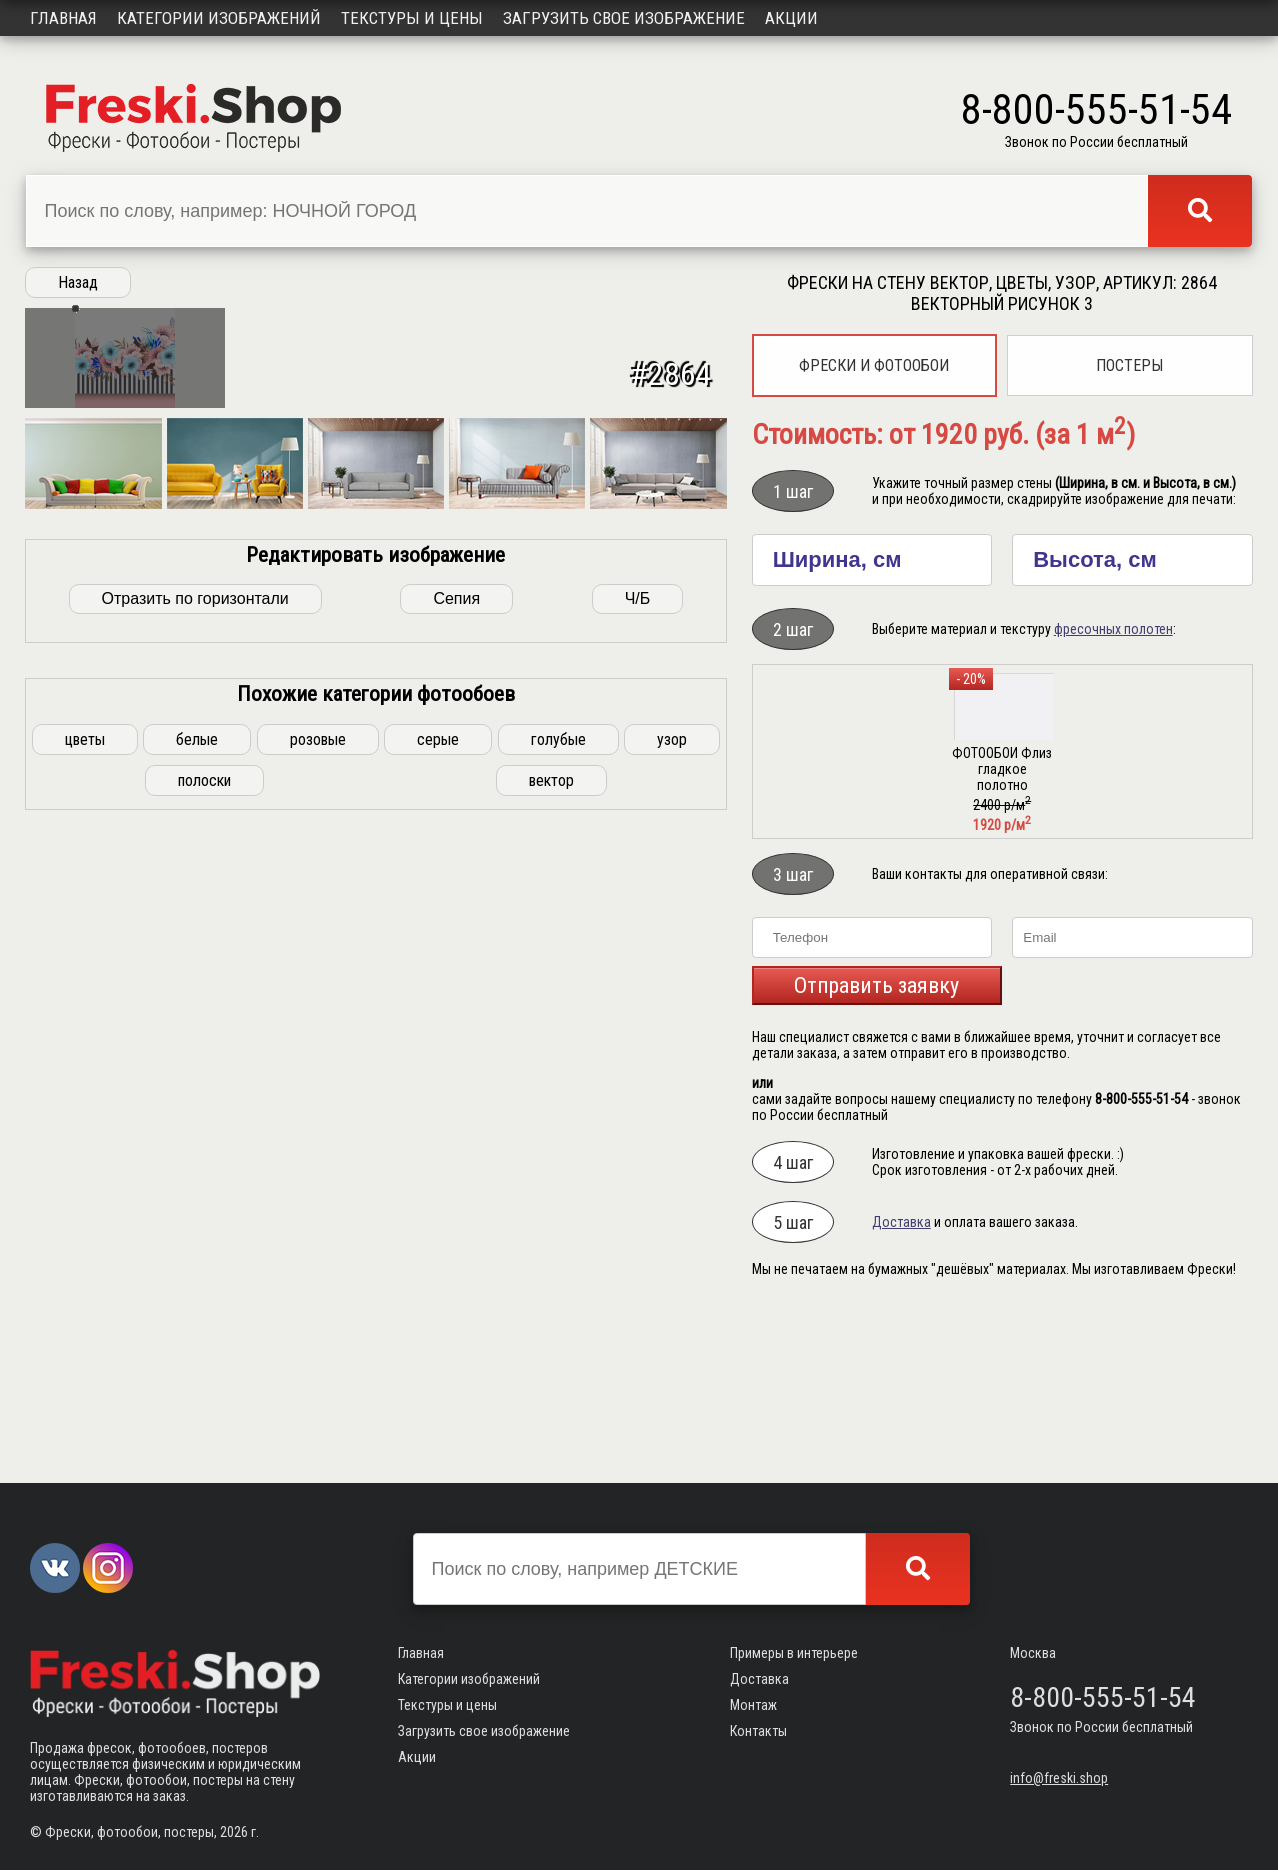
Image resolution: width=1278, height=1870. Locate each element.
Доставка (901, 1222)
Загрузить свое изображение (624, 18)
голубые (558, 1343)
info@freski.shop (1059, 1779)
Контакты (758, 1732)
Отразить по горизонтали (195, 1202)
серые (438, 1343)
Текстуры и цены (412, 18)
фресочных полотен (1113, 629)
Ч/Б (638, 1202)
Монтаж (753, 1706)
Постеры (1129, 365)
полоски (204, 1384)
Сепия (456, 1202)
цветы (85, 1343)
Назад (78, 282)
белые (197, 1343)
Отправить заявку (876, 985)
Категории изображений (219, 18)
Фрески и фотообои (874, 365)
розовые (318, 1343)
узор (672, 1343)
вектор (551, 1384)
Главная (63, 18)
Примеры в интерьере (794, 1654)
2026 (234, 1832)
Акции (791, 18)
